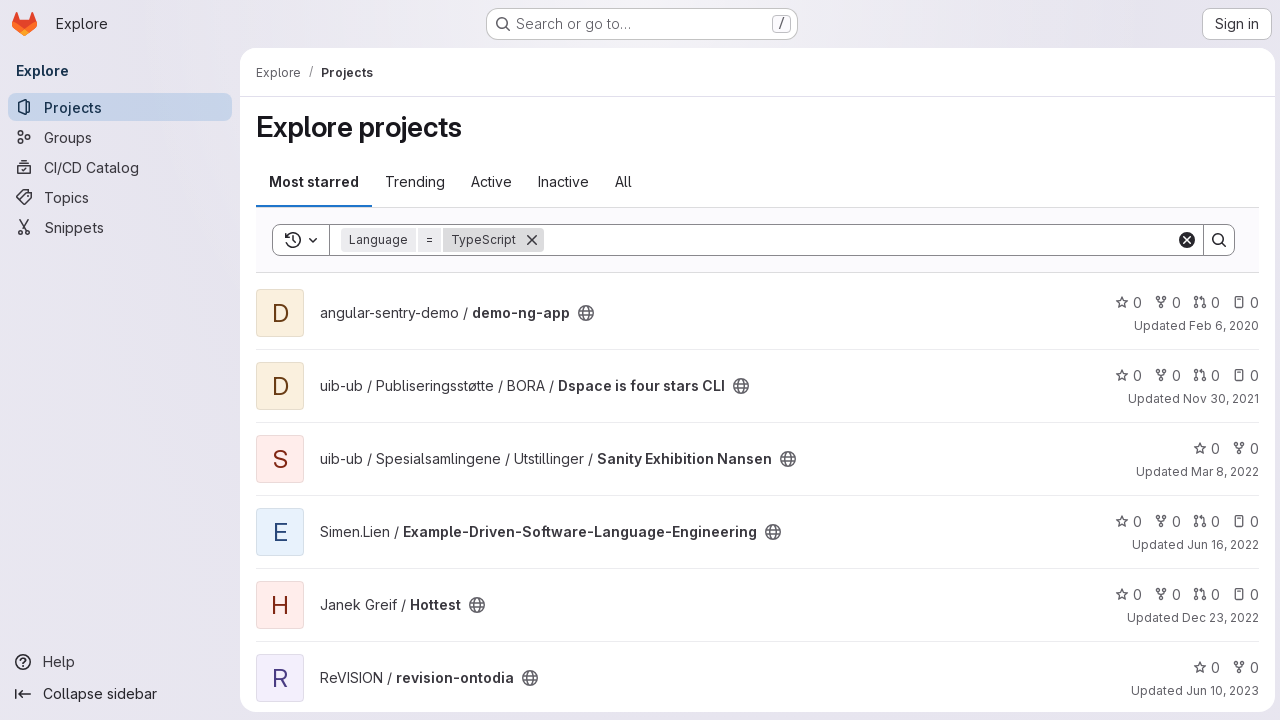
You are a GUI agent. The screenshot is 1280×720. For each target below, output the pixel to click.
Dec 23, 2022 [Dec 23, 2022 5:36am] (1217, 617)
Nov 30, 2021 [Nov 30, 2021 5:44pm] (1218, 398)
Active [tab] (491, 181)
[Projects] (120, 107)
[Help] (120, 662)
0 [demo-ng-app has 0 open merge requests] (1203, 302)
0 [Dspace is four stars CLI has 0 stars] (1125, 375)
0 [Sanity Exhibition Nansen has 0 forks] (1242, 448)
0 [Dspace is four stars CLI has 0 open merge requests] (1203, 375)
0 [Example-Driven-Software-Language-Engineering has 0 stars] (1125, 521)
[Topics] (120, 197)
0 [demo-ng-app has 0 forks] (1164, 302)
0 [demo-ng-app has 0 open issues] (1242, 302)
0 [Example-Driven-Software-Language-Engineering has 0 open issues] (1242, 521)
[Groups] (120, 137)
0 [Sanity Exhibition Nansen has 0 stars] (1203, 448)
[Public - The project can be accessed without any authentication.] (586, 313)
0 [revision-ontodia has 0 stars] (1203, 667)
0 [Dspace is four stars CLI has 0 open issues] (1242, 375)
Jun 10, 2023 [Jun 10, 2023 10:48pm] (1219, 690)
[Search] (858, 240)
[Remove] (532, 240)
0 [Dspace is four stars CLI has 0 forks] (1164, 375)
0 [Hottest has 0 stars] (1125, 594)
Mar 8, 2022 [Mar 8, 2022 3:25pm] (1222, 471)
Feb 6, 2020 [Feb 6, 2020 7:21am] (1221, 325)
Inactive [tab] (563, 181)
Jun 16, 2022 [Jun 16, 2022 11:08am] (1220, 544)
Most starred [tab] (314, 181)
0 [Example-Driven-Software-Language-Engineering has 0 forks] (1164, 521)
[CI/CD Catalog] (120, 167)
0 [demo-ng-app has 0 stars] (1125, 302)
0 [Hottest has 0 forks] (1164, 594)
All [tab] (623, 181)
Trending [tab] (415, 181)
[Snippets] (120, 227)
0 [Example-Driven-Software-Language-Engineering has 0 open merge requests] (1203, 521)
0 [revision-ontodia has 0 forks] (1242, 667)
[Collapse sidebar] (120, 694)
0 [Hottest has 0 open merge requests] (1203, 594)
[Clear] (1184, 240)
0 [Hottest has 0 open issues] (1242, 594)
